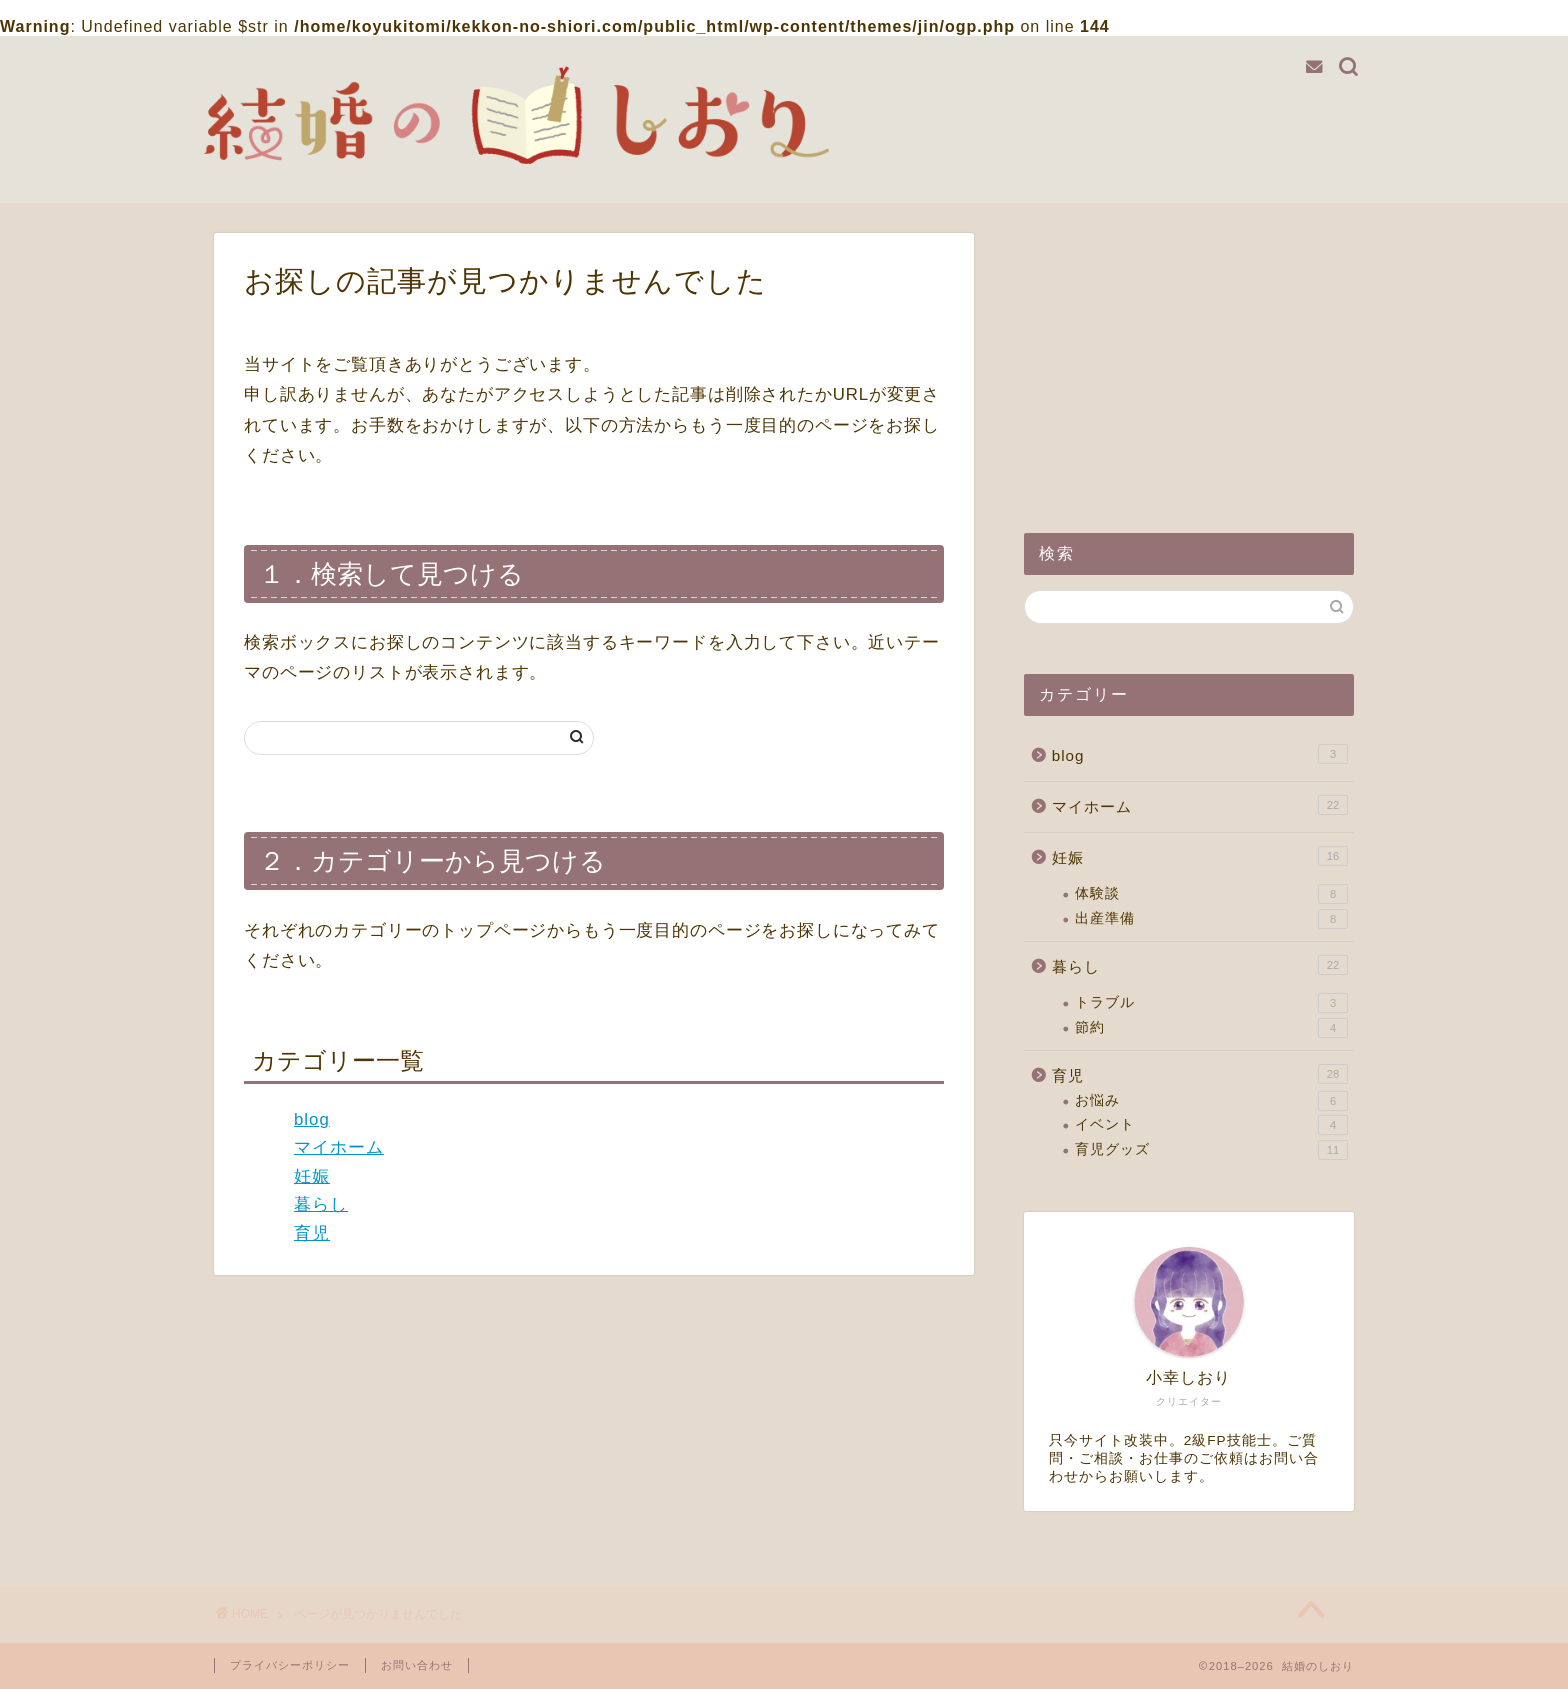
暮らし (321, 1204)
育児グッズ (1211, 1150)
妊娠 (312, 1176)
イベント (1211, 1125)
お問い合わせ (417, 1665)
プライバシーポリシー (290, 1665)
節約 (1211, 1028)
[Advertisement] (1189, 358)
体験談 (1211, 894)
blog (312, 1119)
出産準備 (1211, 919)
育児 (312, 1233)
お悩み (1211, 1101)
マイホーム (339, 1147)
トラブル (1211, 1003)
